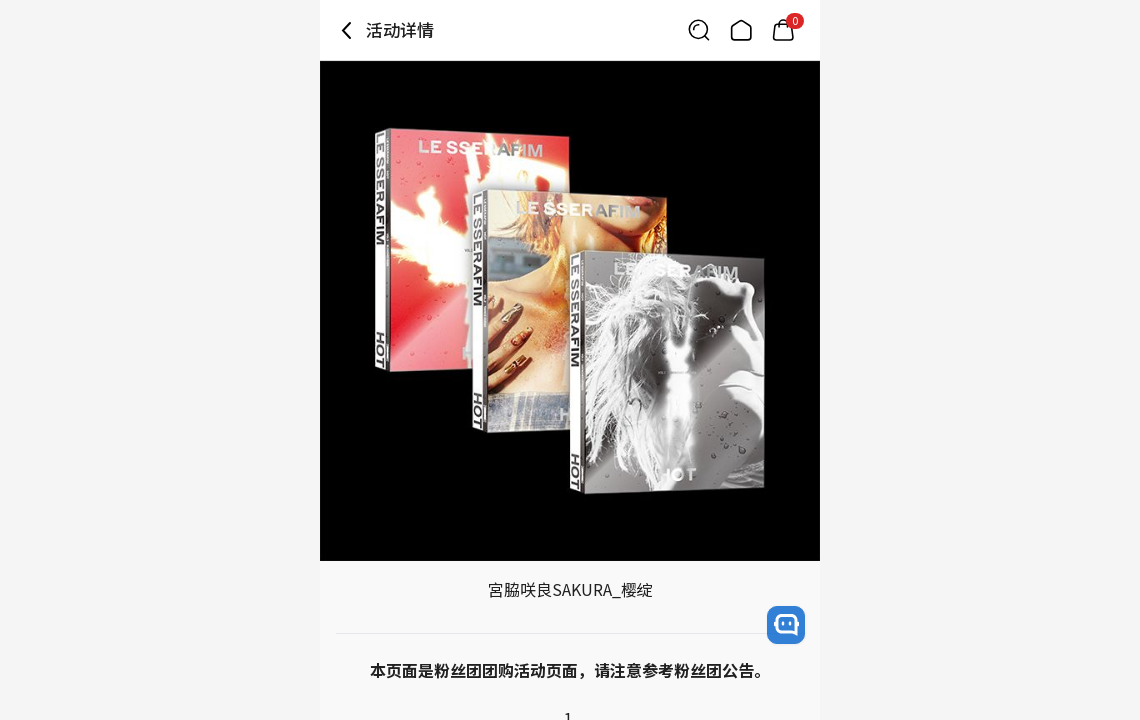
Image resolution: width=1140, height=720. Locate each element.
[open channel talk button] (786, 625)
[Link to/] (741, 30)
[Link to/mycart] (783, 30)
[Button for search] (699, 30)
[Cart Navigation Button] (783, 30)
